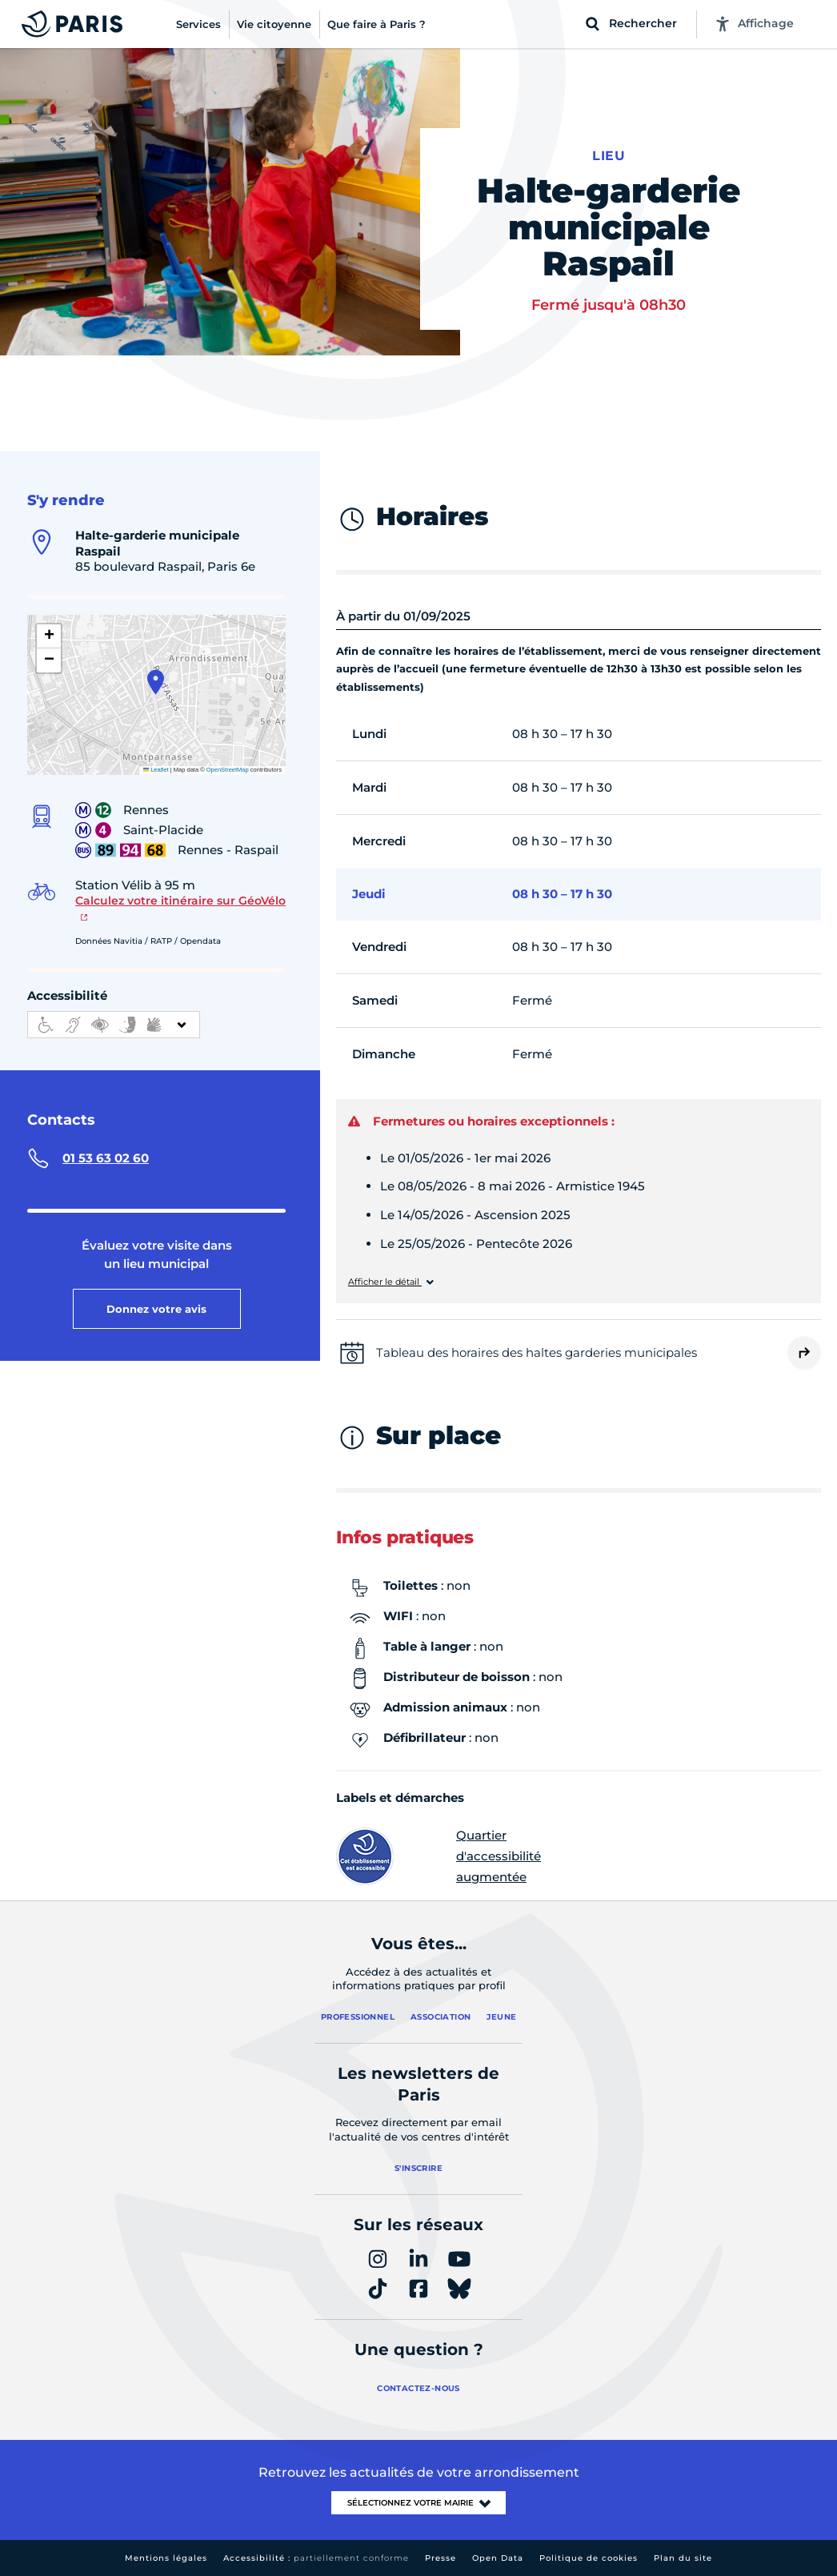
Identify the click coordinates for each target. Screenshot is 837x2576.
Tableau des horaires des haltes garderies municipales (536, 1352)
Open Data (497, 2558)
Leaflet (156, 769)
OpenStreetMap (227, 769)
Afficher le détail (385, 1282)
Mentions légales (166, 2558)
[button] (155, 682)
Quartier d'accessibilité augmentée (438, 1856)
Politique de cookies (588, 2558)
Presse (440, 2558)
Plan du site (683, 2558)
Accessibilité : (316, 2558)
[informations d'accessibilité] (113, 1024)
